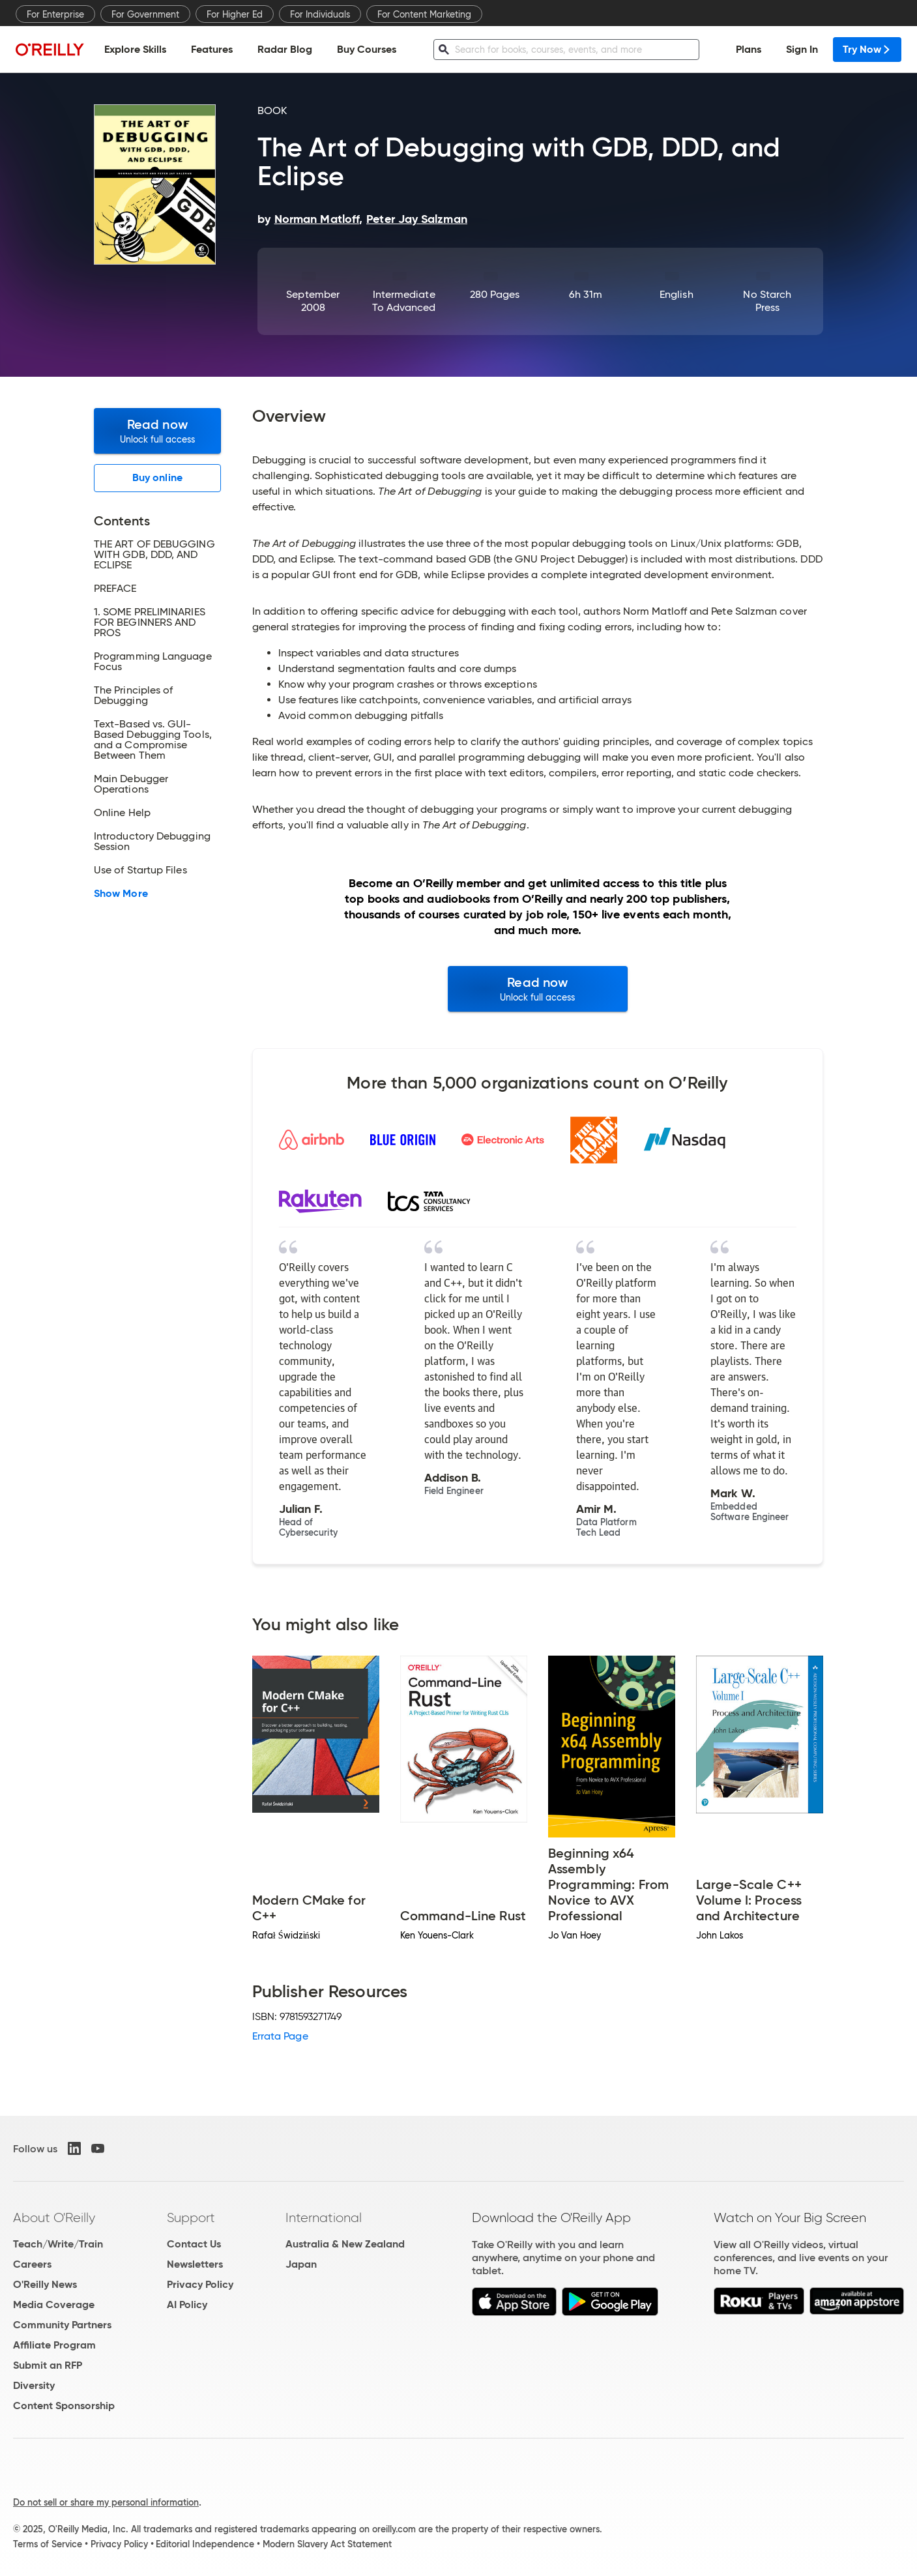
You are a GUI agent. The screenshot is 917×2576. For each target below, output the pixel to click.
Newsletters (195, 2264)
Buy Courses (366, 49)
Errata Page (280, 2036)
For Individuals (320, 14)
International (323, 2217)
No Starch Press (767, 301)
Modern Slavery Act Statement (327, 2544)
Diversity (34, 2385)
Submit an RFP (47, 2365)
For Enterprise (55, 14)
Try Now (867, 49)
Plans (748, 49)
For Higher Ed (235, 14)
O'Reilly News (45, 2284)
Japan (301, 2264)
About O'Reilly (54, 2217)
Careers (32, 2264)
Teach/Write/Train (58, 2244)
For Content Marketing (424, 14)
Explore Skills (135, 49)
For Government (145, 14)
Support (191, 2217)
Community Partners (62, 2325)
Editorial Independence (205, 2544)
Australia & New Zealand (345, 2244)
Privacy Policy (200, 2284)
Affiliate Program (54, 2345)
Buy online (157, 477)
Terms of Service (47, 2544)
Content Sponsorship (64, 2405)
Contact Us (194, 2244)
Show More (121, 893)
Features (212, 49)
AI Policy (187, 2304)
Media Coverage (54, 2304)
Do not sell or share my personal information (106, 2502)
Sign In (802, 49)
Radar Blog (284, 49)
